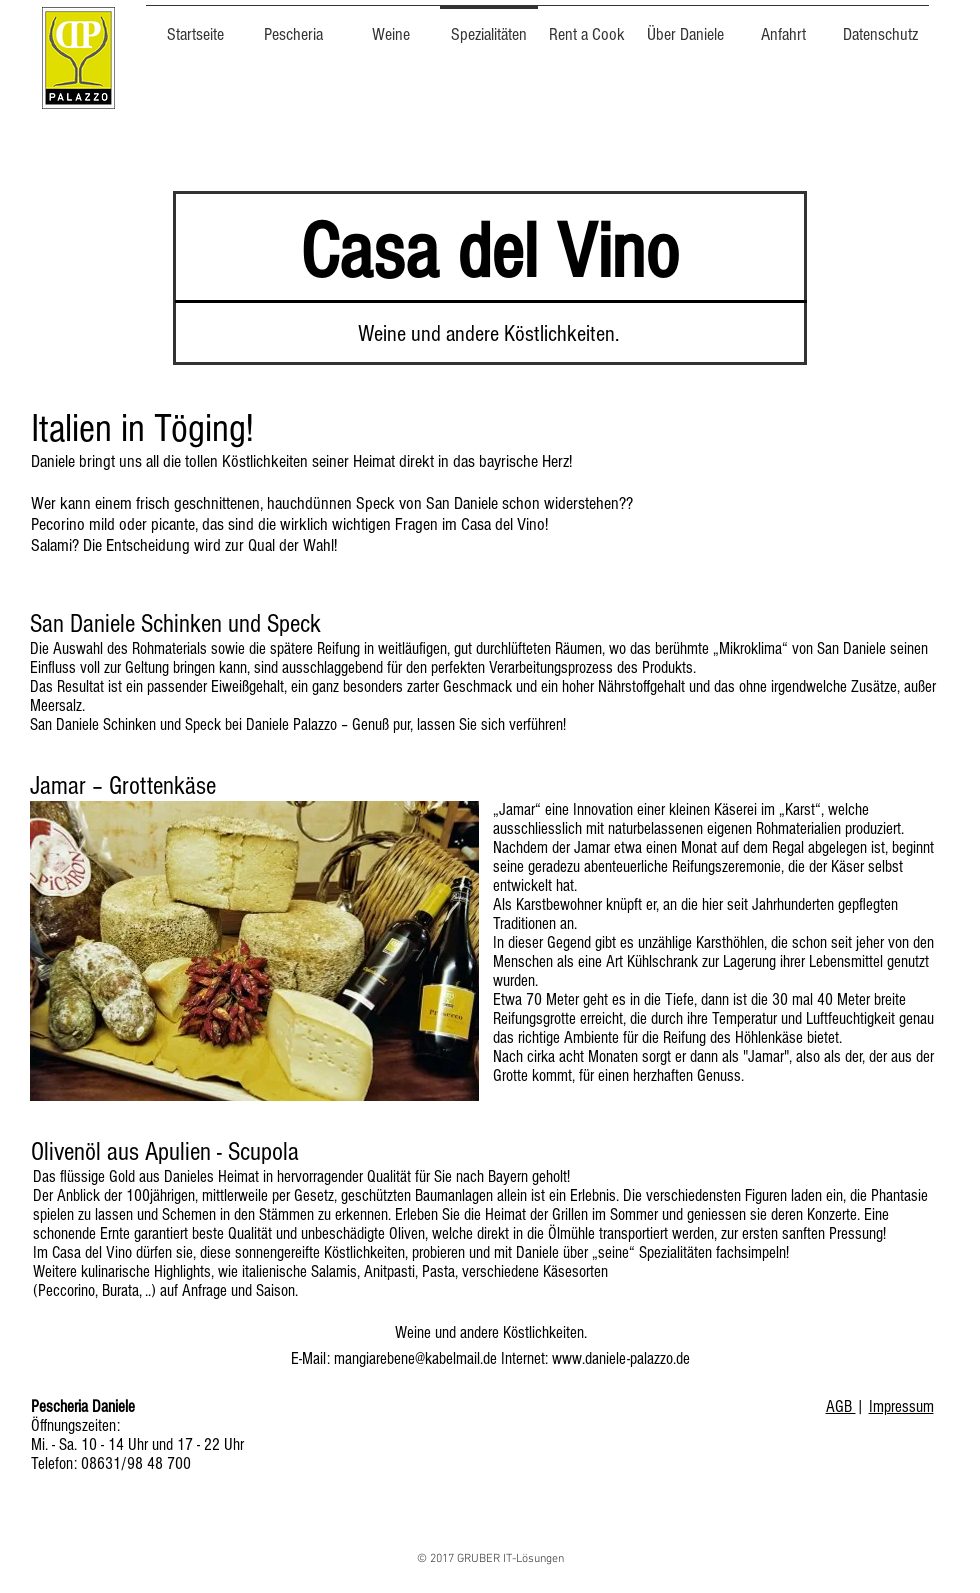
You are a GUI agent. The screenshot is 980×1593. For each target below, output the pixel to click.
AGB (841, 1406)
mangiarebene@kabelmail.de (415, 1358)
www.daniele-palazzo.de (621, 1358)
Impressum (901, 1406)
